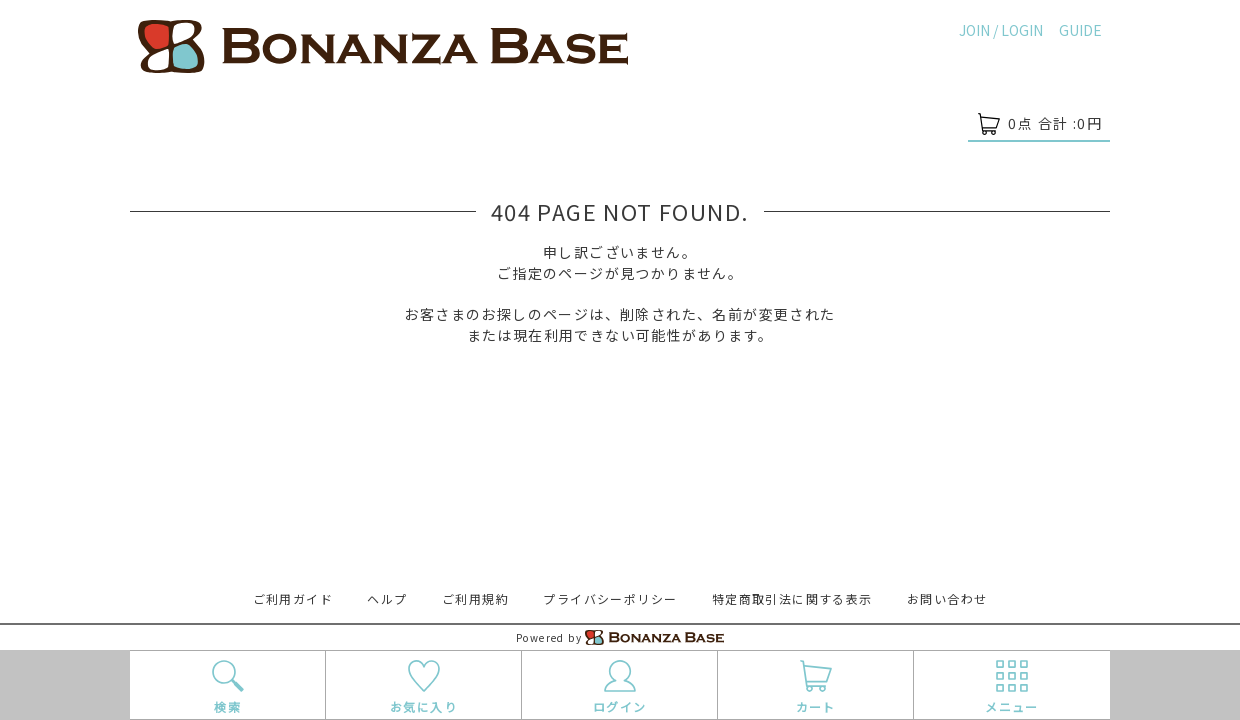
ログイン (619, 685)
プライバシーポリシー (610, 598)
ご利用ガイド (293, 598)
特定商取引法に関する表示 (792, 598)
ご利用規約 (475, 598)
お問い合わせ (947, 598)
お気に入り (423, 685)
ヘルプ (387, 598)
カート (815, 685)
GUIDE (1080, 30)
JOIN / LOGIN (1001, 30)
